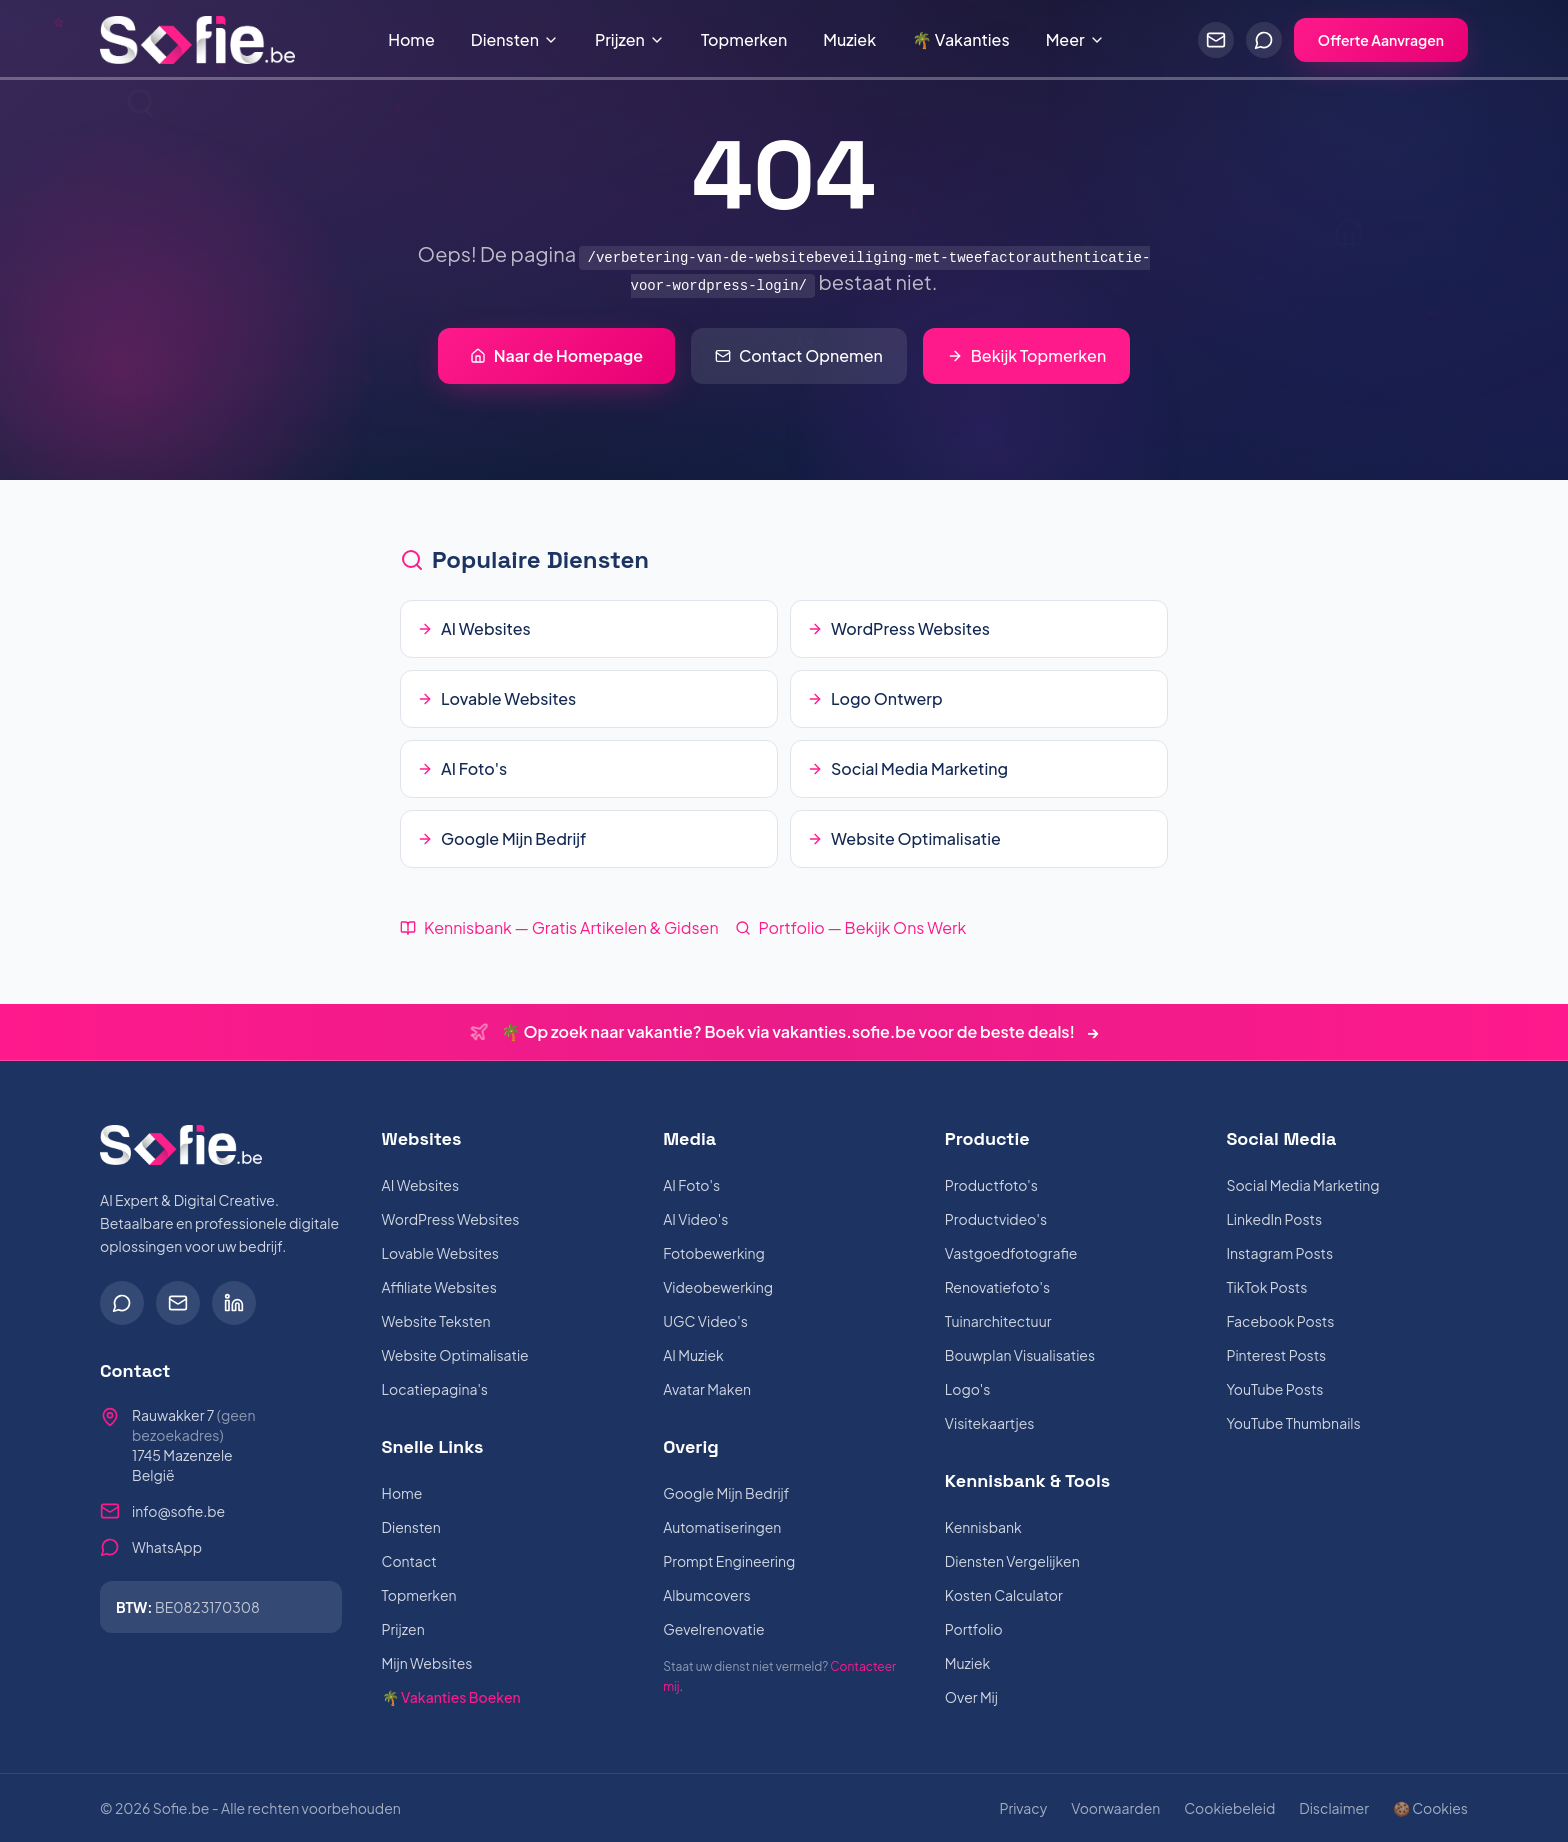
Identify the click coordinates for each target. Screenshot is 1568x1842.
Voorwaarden (1115, 1808)
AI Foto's (691, 1185)
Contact (409, 1561)
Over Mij (971, 1697)
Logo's (968, 1389)
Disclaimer (1334, 1808)
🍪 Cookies (1430, 1808)
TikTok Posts (1266, 1287)
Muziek (849, 39)
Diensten (515, 39)
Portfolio (974, 1629)
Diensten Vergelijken (1012, 1561)
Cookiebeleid (1229, 1808)
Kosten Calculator (1004, 1595)
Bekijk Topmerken (1026, 355)
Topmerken (744, 39)
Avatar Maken (707, 1389)
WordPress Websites (451, 1219)
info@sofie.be (178, 1511)
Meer (1075, 39)
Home (411, 39)
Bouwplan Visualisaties (1020, 1355)
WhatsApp (167, 1547)
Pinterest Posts (1276, 1355)
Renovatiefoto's (997, 1287)
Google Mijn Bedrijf (726, 1493)
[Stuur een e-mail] (1216, 40)
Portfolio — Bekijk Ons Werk (851, 927)
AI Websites (420, 1185)
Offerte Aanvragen (1381, 40)
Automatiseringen (722, 1527)
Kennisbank (983, 1527)
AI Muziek (693, 1355)
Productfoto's (991, 1185)
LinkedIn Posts (1274, 1219)
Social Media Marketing (1302, 1185)
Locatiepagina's (435, 1389)
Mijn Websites (427, 1663)
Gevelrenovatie (713, 1629)
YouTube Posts (1274, 1389)
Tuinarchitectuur (998, 1321)
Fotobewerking (714, 1253)
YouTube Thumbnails (1293, 1423)
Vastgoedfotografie (1011, 1253)
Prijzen (630, 39)
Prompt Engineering (729, 1561)
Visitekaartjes (990, 1423)
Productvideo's (996, 1219)
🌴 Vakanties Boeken (451, 1697)
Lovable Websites (440, 1253)
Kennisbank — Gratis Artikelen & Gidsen (559, 927)
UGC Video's (705, 1321)
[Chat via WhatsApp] (1264, 40)
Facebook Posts (1280, 1321)
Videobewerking (718, 1287)
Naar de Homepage (556, 355)
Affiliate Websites (439, 1287)
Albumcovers (706, 1595)
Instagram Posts (1279, 1253)
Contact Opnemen (799, 355)
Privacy (1023, 1808)
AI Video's (695, 1219)
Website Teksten (436, 1321)
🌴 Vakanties (961, 39)
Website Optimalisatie (455, 1355)
